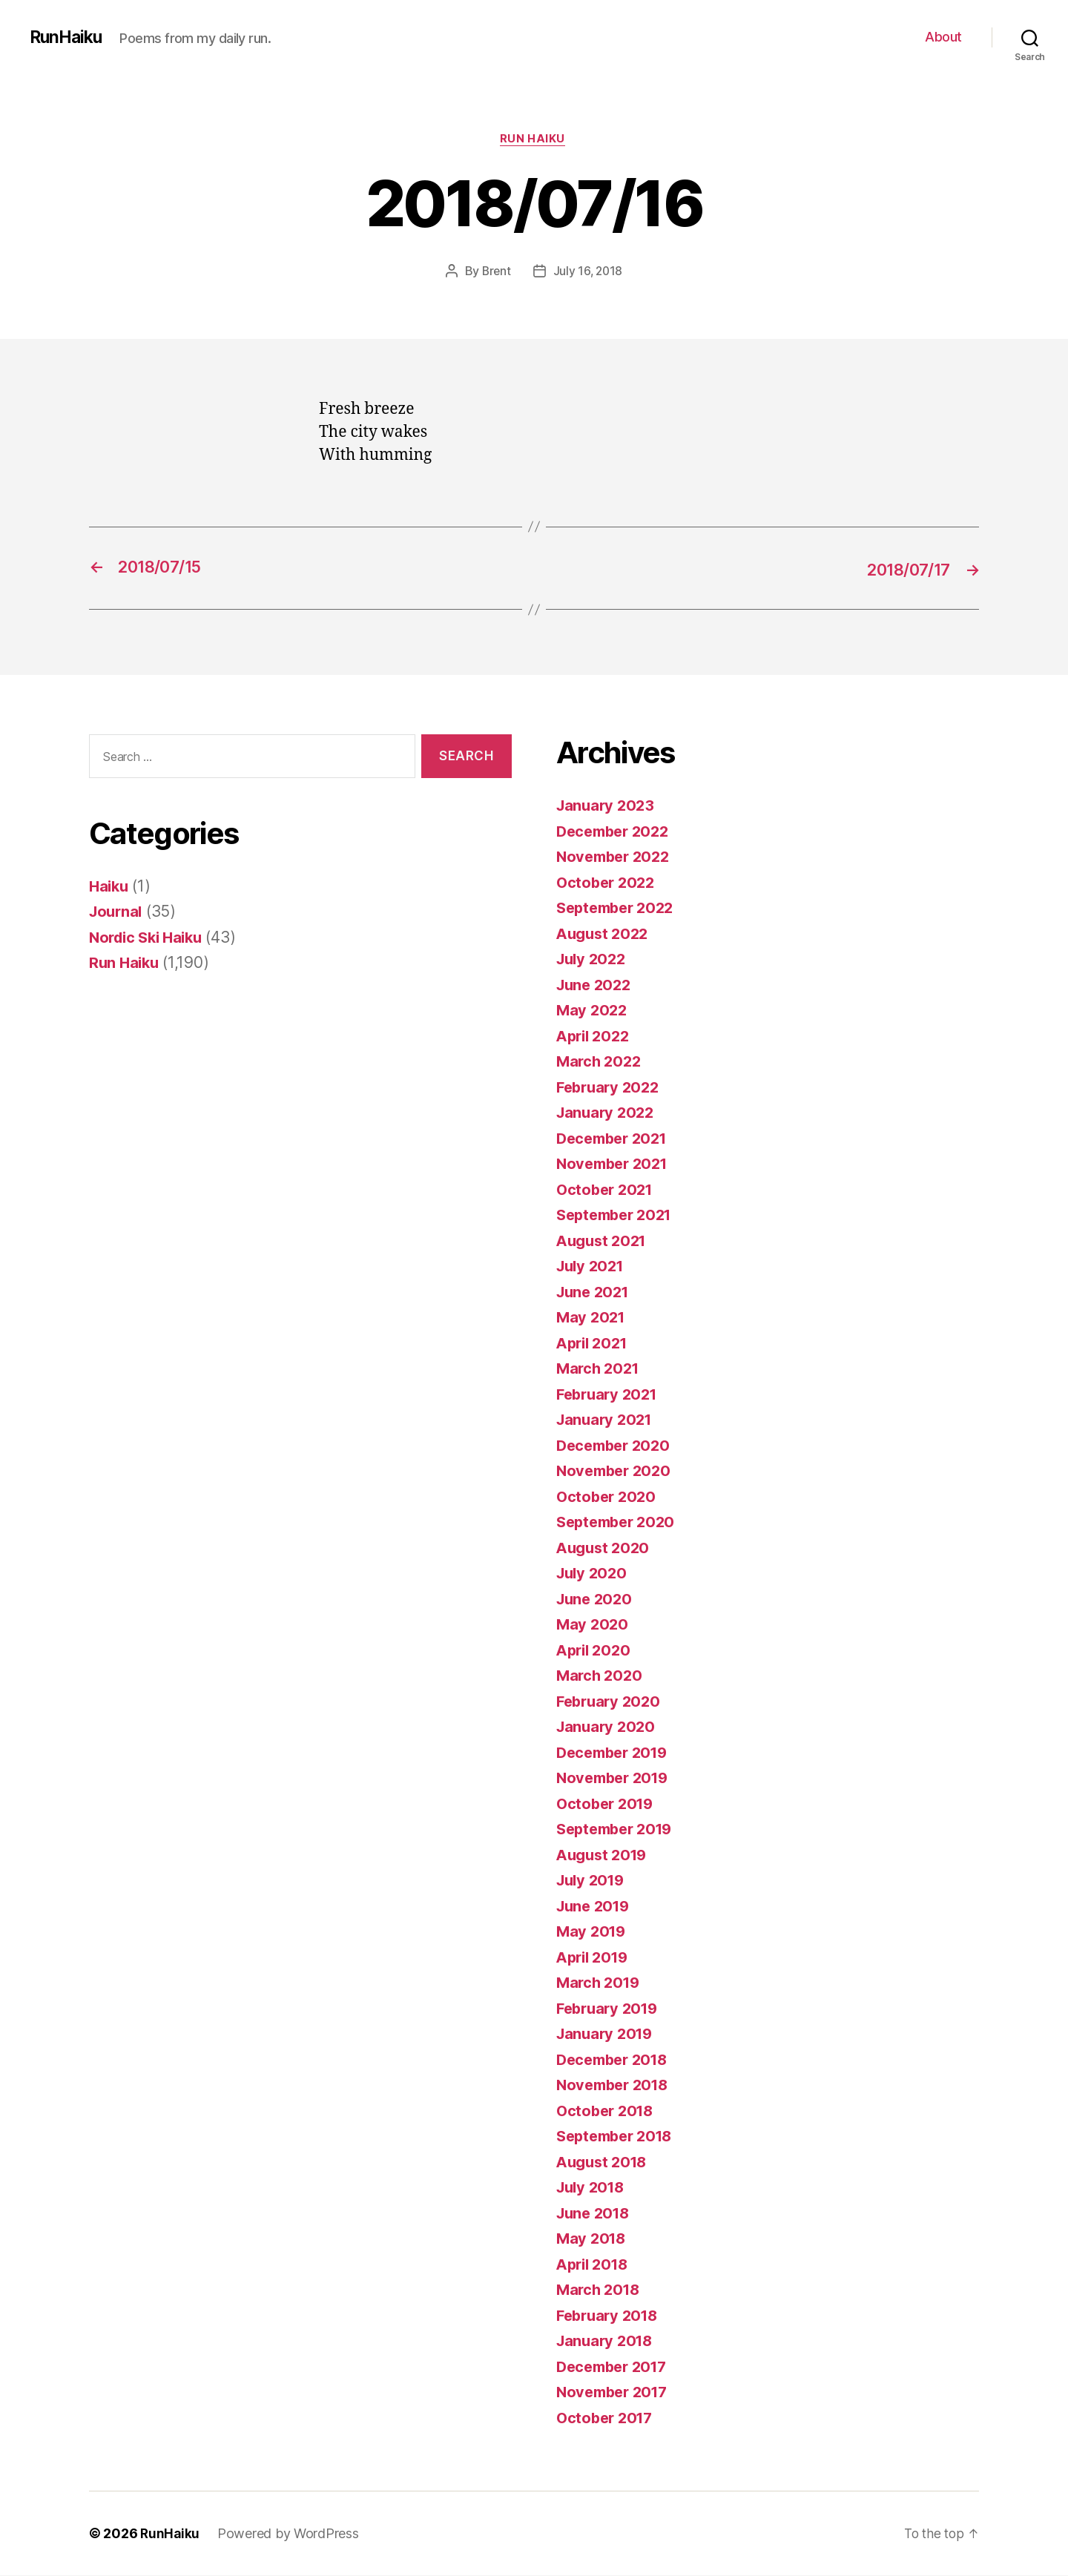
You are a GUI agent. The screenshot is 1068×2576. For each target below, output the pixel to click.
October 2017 (607, 2418)
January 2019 (607, 2034)
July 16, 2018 (588, 272)
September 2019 (618, 1829)
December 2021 (615, 1139)
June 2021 (595, 1292)
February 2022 (610, 1087)
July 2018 (593, 2187)
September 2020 (619, 1522)
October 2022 (607, 883)
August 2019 (604, 1855)
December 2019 (616, 1753)
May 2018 (592, 2239)
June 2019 (595, 1906)
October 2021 (607, 1190)
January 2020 (607, 1727)
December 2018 (616, 2060)
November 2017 (615, 2392)
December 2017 (615, 2367)
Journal (117, 912)
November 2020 (616, 1471)
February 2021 (610, 1395)
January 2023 (607, 806)
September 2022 (619, 908)
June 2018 (595, 2213)
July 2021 (592, 1266)
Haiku (110, 886)
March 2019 (600, 1983)
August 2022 (604, 934)
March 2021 (599, 1369)
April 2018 (594, 2265)
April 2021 (594, 1343)
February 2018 (610, 2316)
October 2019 (607, 1804)
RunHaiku (68, 37)
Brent (496, 272)
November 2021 (615, 1164)
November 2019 (616, 1778)
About (943, 37)
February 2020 (611, 1702)
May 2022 (593, 1010)
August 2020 (605, 1548)
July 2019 (593, 1880)
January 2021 (606, 1420)
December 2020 (616, 1446)
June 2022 (596, 985)
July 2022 (593, 959)
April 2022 (595, 1036)
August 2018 (604, 2162)
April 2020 (595, 1650)
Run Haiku (534, 140)
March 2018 (600, 2290)
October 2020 (608, 1497)
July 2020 (593, 1573)
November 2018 (616, 2085)
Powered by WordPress (289, 2534)
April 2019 (594, 1958)
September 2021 (618, 1215)
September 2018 (618, 2136)
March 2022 (600, 1062)
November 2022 (616, 857)
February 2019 (610, 2009)
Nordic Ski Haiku (150, 938)
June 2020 (596, 1599)
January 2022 (607, 1113)
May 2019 (592, 1932)
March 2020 (600, 1676)
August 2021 (604, 1241)
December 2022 (616, 832)
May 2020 (593, 1624)
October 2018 (607, 2111)
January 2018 (607, 2341)
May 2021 (592, 1317)
